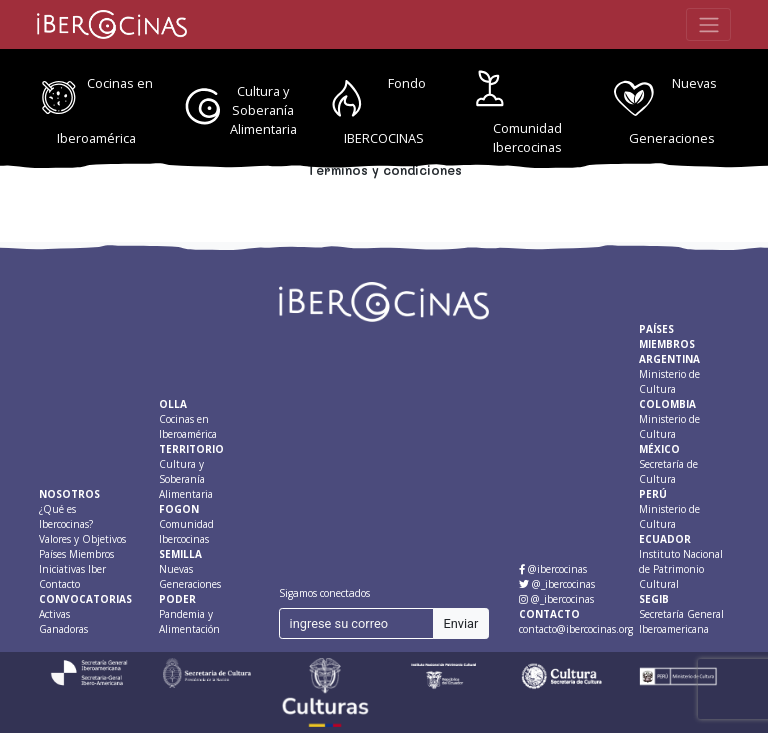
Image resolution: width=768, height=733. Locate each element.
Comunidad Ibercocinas (527, 137)
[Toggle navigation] (708, 24)
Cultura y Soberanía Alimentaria (263, 110)
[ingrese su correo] (356, 623)
